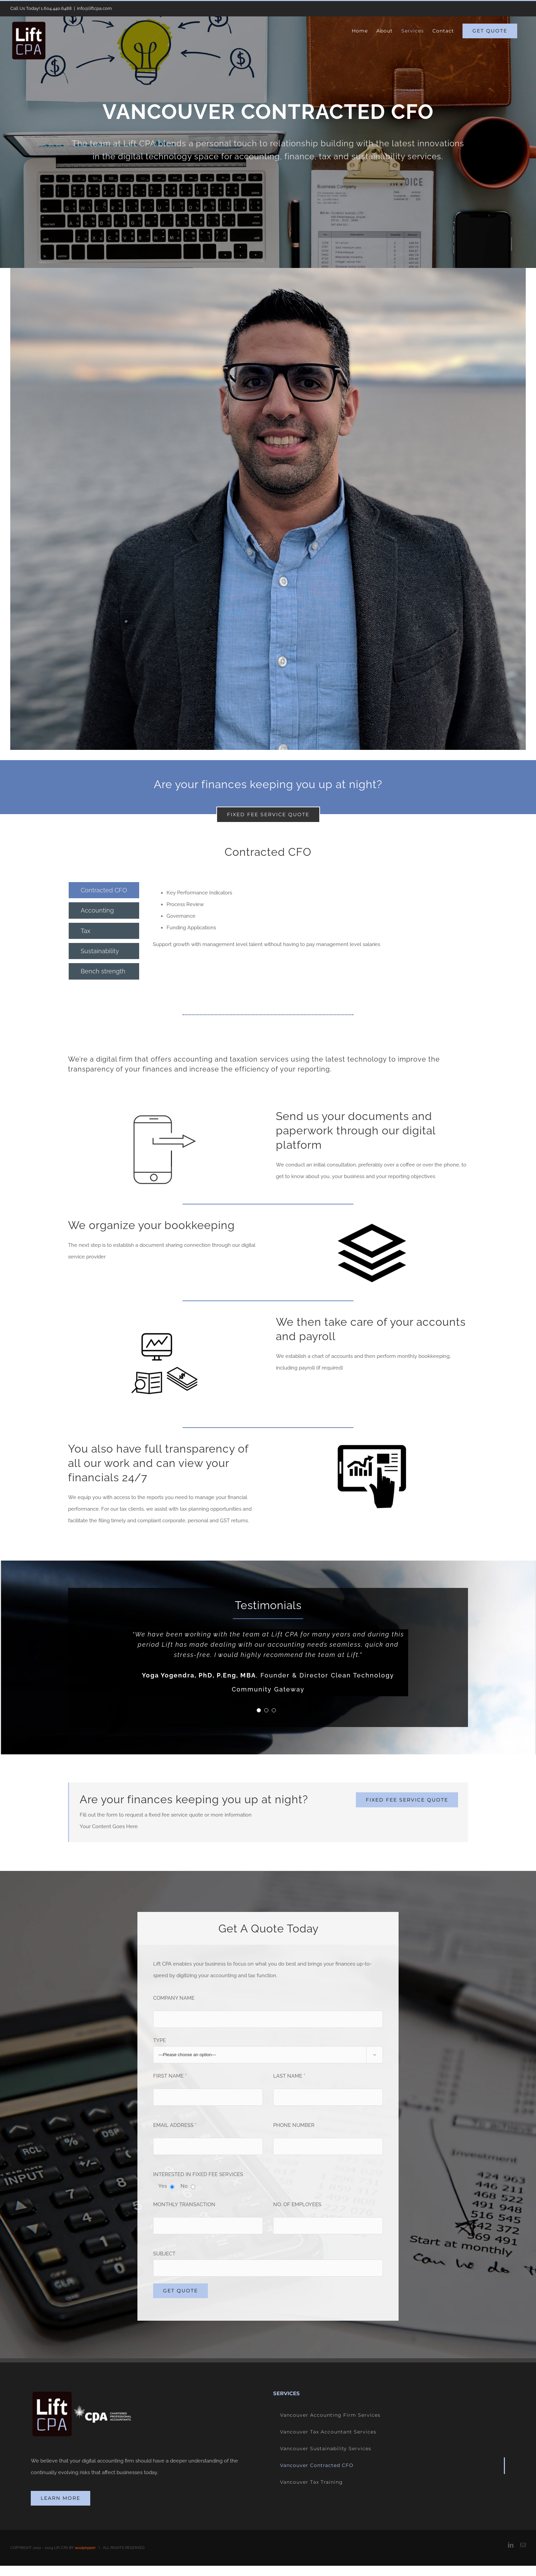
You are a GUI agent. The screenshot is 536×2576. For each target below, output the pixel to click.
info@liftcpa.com (94, 8)
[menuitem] (360, 30)
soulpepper (85, 2548)
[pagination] (259, 1710)
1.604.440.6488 (56, 8)
